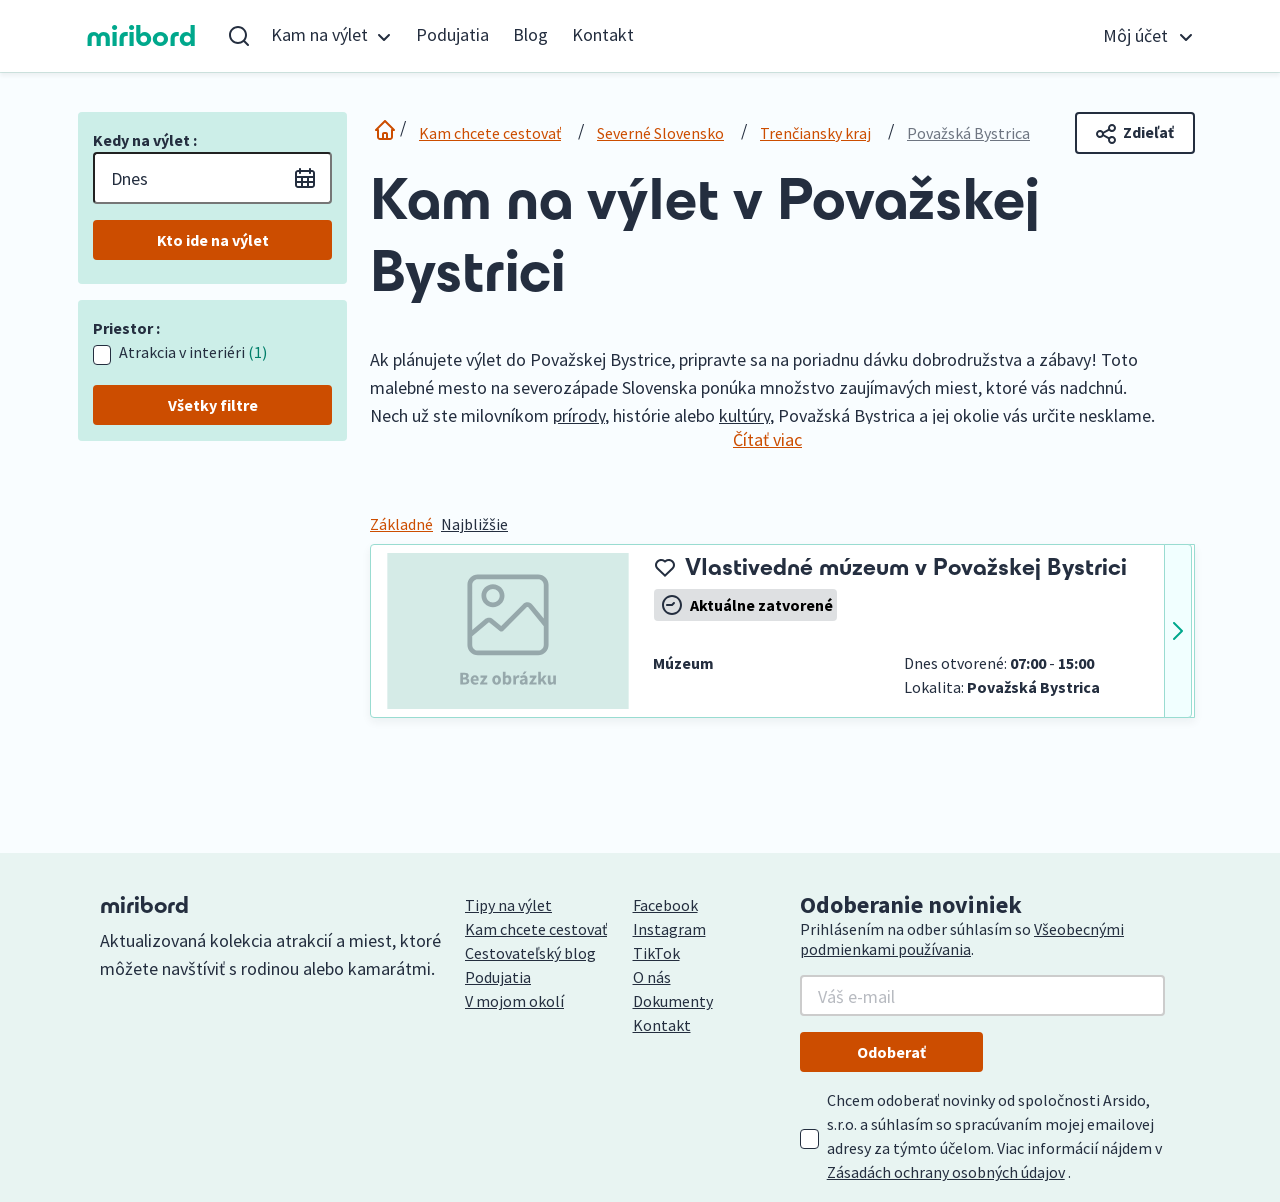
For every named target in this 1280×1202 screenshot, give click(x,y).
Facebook (665, 905)
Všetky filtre (213, 405)
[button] (331, 36)
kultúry (744, 415)
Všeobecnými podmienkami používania (962, 939)
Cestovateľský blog (530, 953)
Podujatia (452, 34)
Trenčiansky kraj (815, 133)
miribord (141, 36)
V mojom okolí (514, 1001)
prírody (579, 415)
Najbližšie (474, 524)
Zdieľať (1135, 133)
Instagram (669, 929)
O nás (652, 977)
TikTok (656, 953)
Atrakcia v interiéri (193, 352)
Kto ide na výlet (213, 240)
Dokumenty (673, 1001)
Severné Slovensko (660, 133)
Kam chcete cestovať (490, 133)
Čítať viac (767, 439)
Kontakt (603, 34)
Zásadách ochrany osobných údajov (946, 1172)
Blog (530, 34)
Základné (401, 524)
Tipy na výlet (508, 905)
